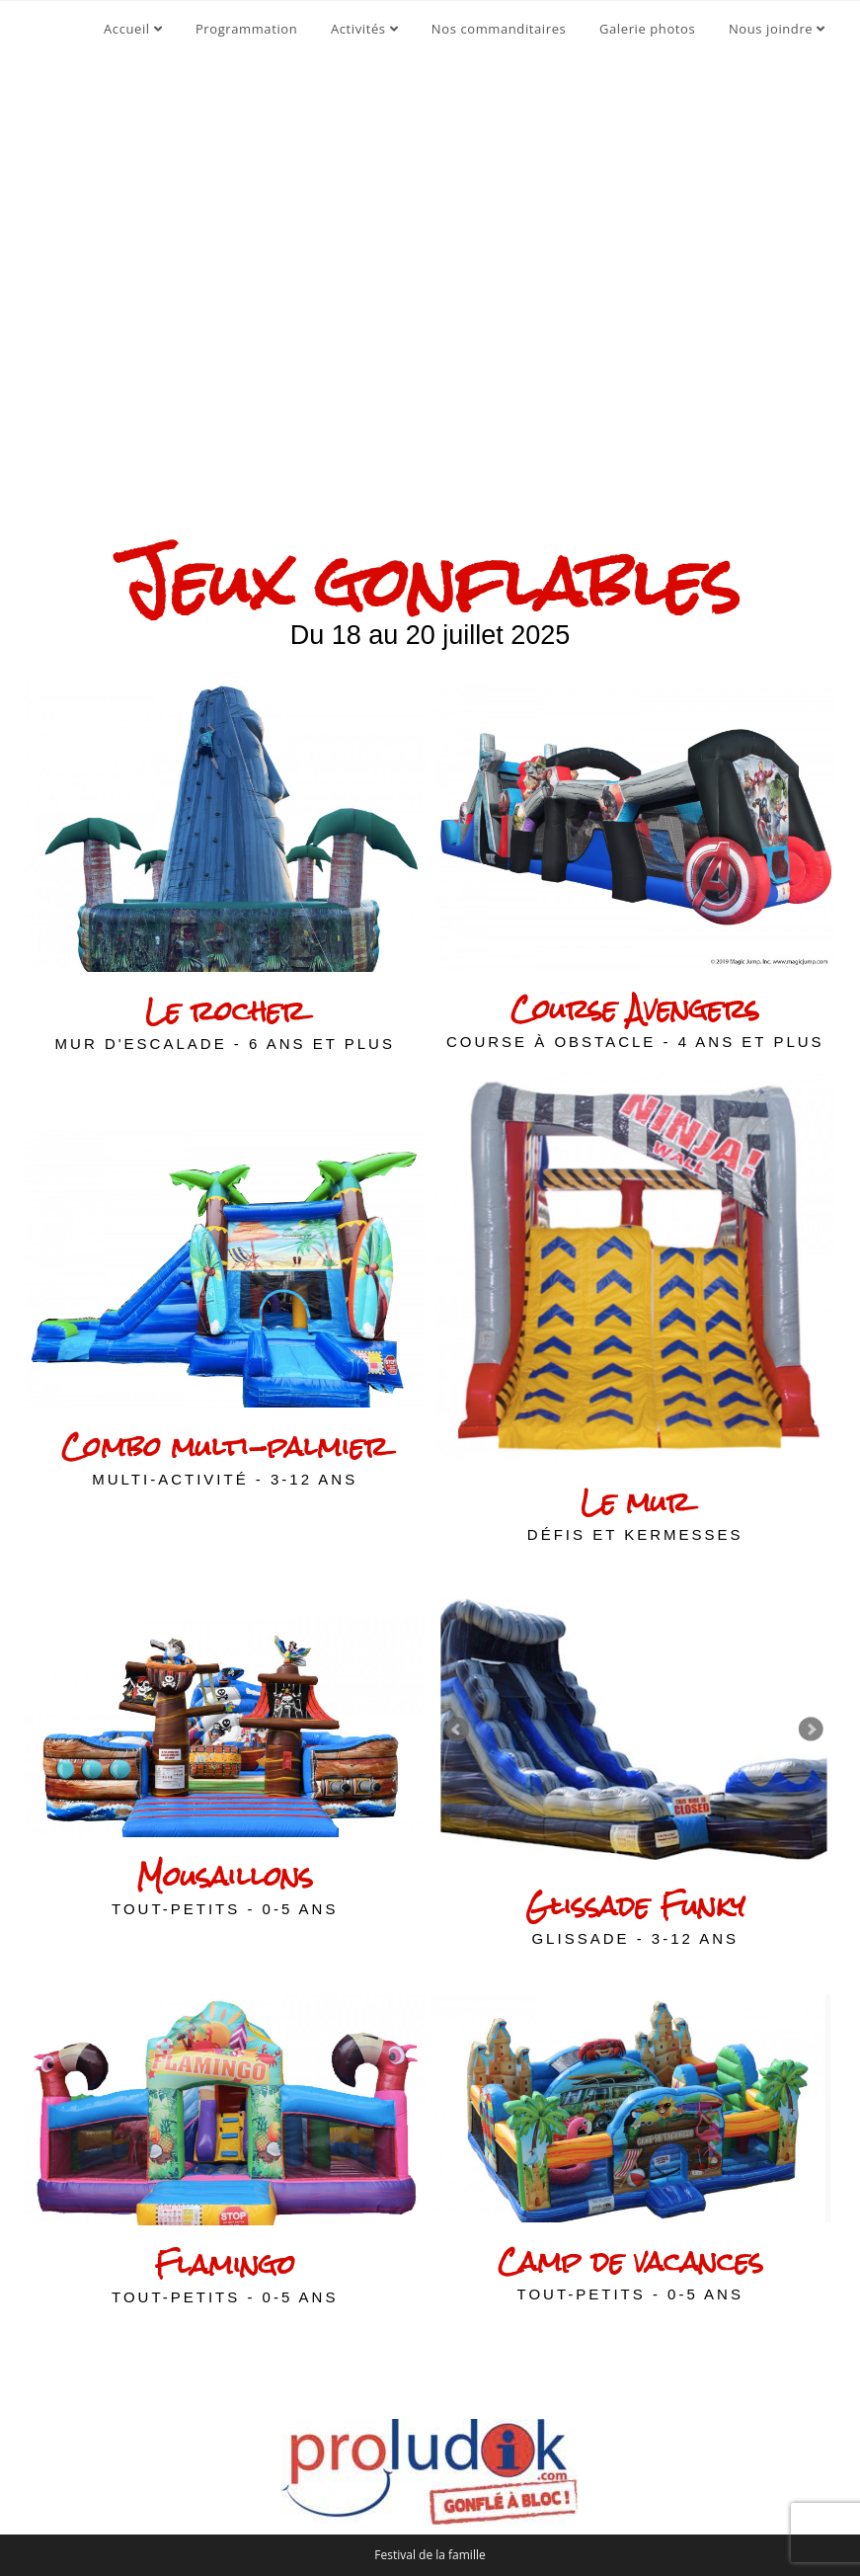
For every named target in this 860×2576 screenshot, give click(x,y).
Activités (364, 29)
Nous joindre (777, 29)
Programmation (246, 29)
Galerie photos (647, 29)
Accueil (133, 29)
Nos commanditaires (498, 29)
